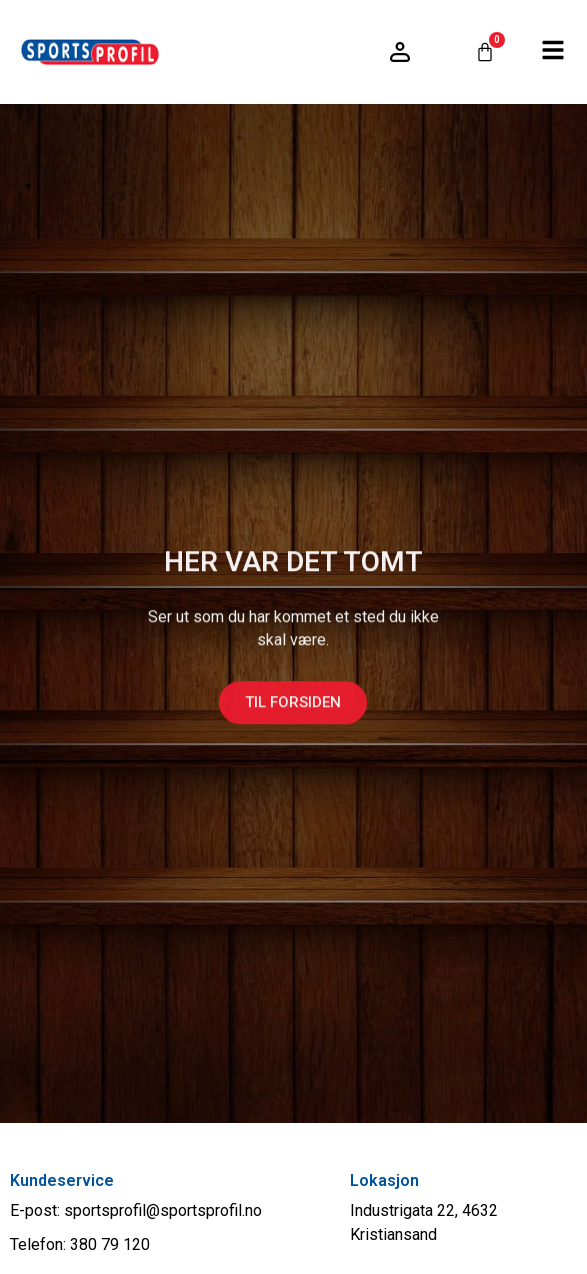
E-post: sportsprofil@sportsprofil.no (136, 1210)
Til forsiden (293, 711)
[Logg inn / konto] (400, 52)
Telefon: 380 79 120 (80, 1244)
